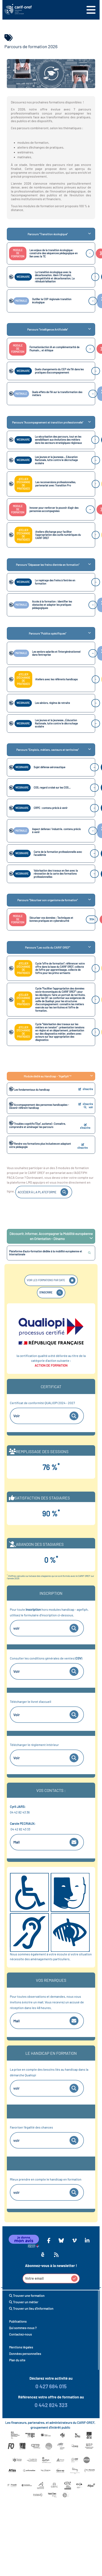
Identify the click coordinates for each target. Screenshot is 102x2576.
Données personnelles (25, 2353)
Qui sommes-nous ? (22, 2328)
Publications (18, 2321)
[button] (74, 2278)
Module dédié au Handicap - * (58, 1076)
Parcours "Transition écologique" (59, 234)
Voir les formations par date (51, 1280)
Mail (45, 1842)
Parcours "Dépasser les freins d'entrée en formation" (53, 564)
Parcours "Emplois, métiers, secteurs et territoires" (53, 749)
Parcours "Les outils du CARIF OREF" (58, 947)
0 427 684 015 (51, 2386)
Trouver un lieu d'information (31, 2308)
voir (88, 1107)
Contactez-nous (20, 2334)
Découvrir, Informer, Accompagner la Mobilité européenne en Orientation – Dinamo (51, 1236)
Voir (45, 1416)
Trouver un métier (23, 2302)
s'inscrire (85, 1089)
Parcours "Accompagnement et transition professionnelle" (51, 422)
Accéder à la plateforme (43, 1192)
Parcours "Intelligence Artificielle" (59, 329)
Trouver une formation (27, 2295)
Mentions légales (21, 2347)
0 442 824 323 (50, 2405)
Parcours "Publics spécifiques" (60, 633)
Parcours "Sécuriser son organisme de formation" (54, 900)
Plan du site (17, 2360)
